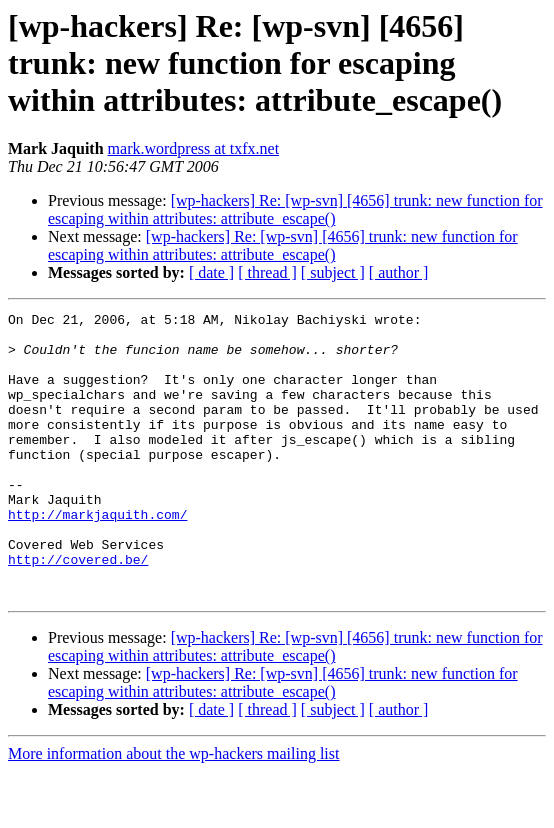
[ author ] (399, 272)
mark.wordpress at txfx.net (194, 148)
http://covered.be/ (78, 610)
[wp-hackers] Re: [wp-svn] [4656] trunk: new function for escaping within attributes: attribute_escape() (295, 209)
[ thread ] (267, 272)
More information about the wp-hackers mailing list (173, 810)
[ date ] (211, 272)
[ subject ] (333, 272)
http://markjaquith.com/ (97, 556)
